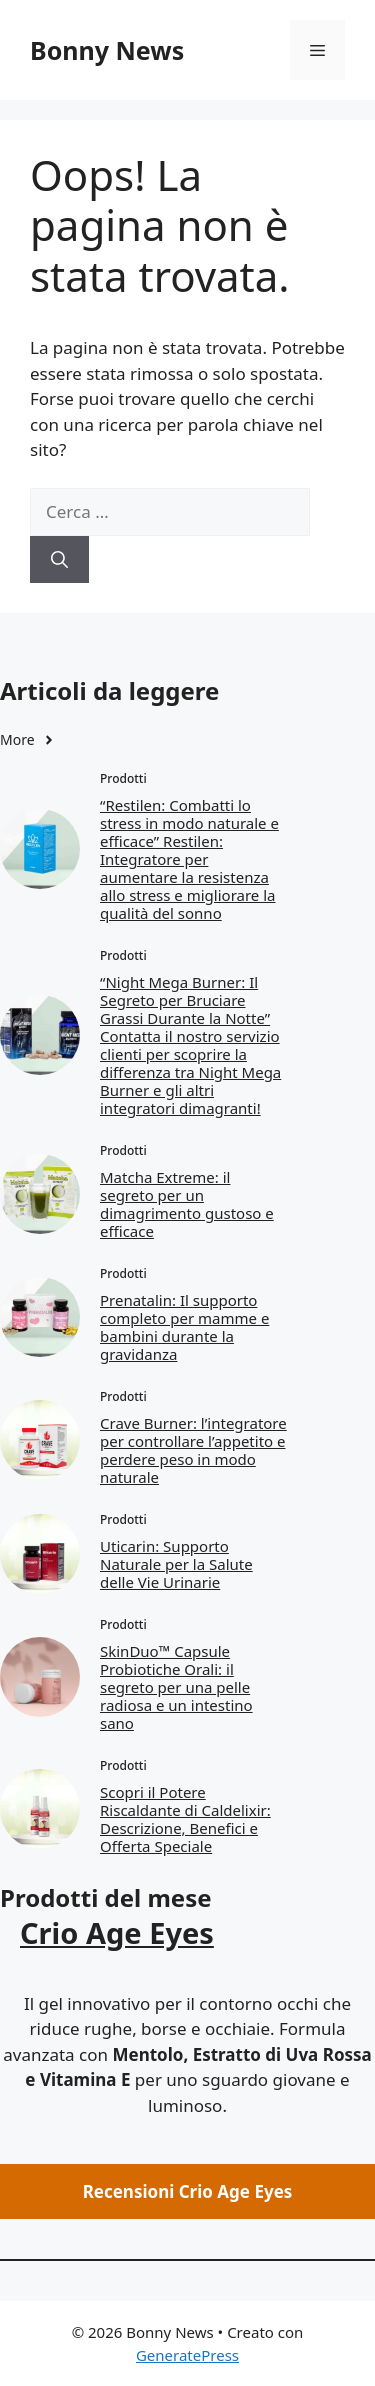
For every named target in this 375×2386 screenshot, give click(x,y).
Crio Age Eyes (117, 1932)
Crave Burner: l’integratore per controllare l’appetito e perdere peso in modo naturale (193, 1450)
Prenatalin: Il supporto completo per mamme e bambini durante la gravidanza (184, 1327)
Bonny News (107, 50)
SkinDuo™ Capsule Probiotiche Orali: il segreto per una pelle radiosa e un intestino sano (176, 1687)
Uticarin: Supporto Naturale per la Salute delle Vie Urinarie (176, 1564)
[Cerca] (59, 560)
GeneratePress (187, 2355)
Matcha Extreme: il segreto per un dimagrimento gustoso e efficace (187, 1204)
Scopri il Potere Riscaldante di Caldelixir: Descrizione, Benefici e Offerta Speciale (185, 1819)
